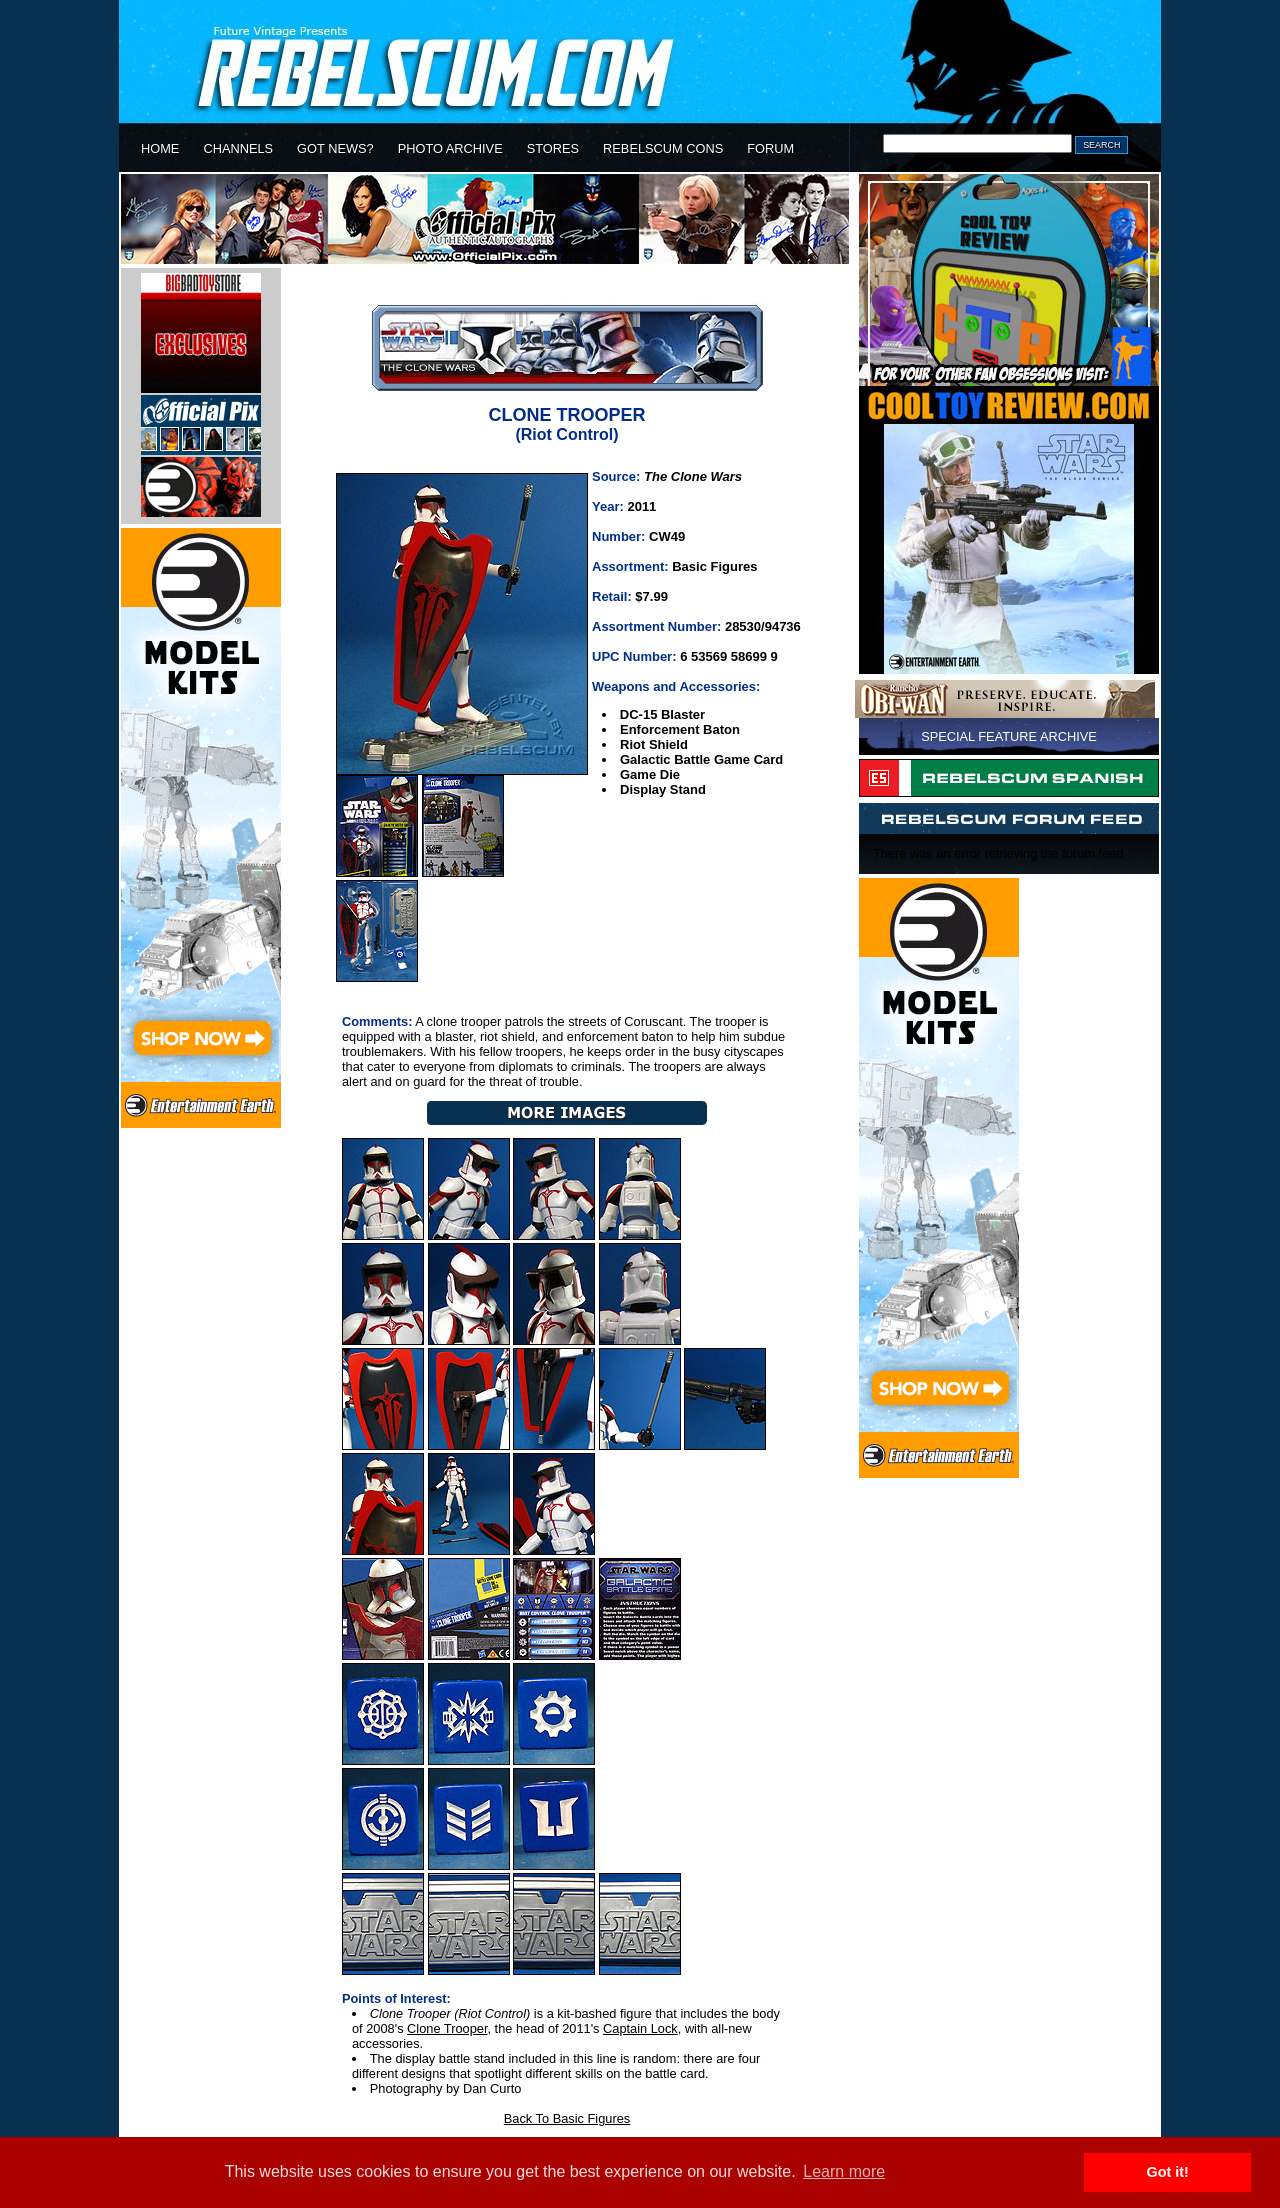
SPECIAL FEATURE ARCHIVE (1009, 736)
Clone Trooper (447, 2028)
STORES (553, 148)
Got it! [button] (1168, 2172)
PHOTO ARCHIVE (450, 148)
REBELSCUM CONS (663, 148)
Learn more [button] (844, 2171)
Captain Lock (640, 2028)
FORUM (770, 148)
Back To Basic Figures (567, 2118)
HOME (160, 148)
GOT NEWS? (335, 148)
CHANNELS (238, 148)
